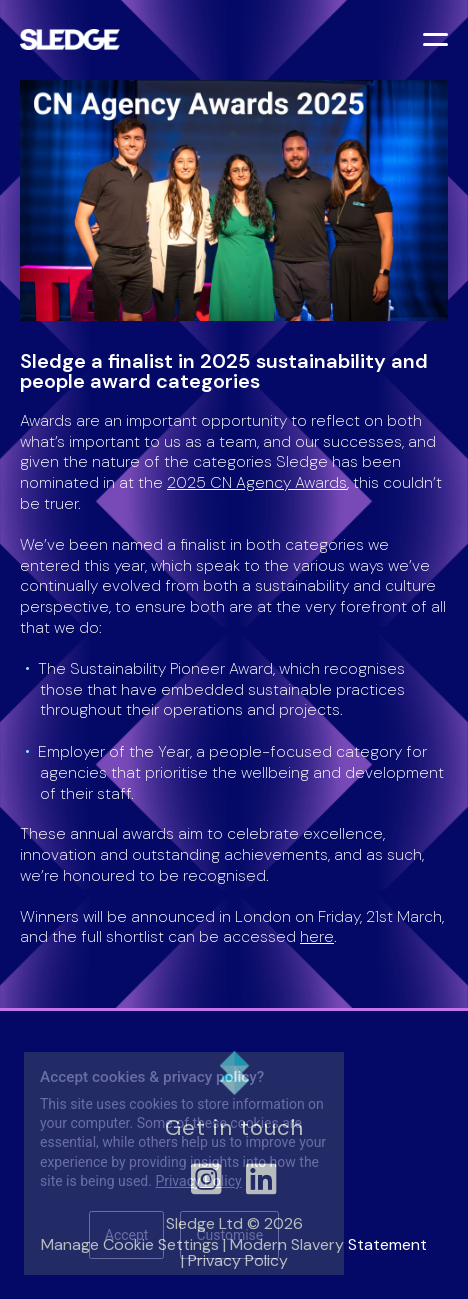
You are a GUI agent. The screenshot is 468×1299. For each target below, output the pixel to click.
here (317, 936)
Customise (229, 1235)
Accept (127, 1235)
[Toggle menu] (438, 42)
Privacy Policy (198, 1181)
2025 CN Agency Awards (257, 482)
